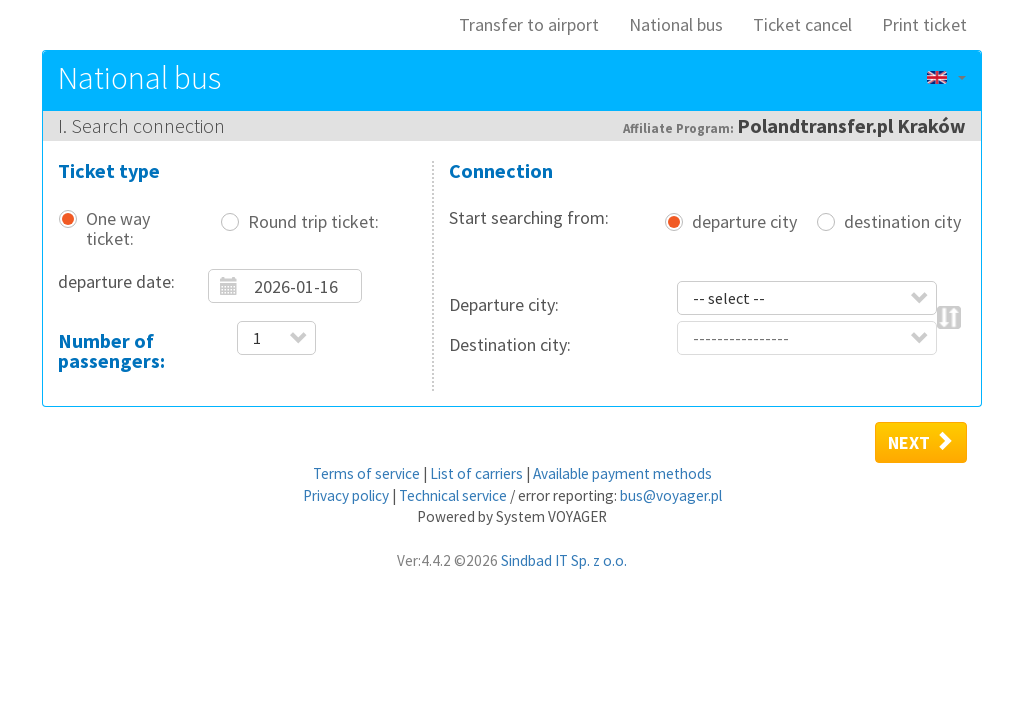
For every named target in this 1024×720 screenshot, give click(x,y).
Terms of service (366, 473)
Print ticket (924, 24)
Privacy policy (346, 495)
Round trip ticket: (313, 222)
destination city (902, 222)
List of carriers (476, 473)
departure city (744, 222)
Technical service (453, 495)
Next (921, 442)
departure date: (116, 281)
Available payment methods (622, 473)
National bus (676, 24)
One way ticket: (118, 229)
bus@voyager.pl (671, 495)
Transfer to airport (529, 24)
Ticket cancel (802, 24)
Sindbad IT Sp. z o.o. (564, 560)
